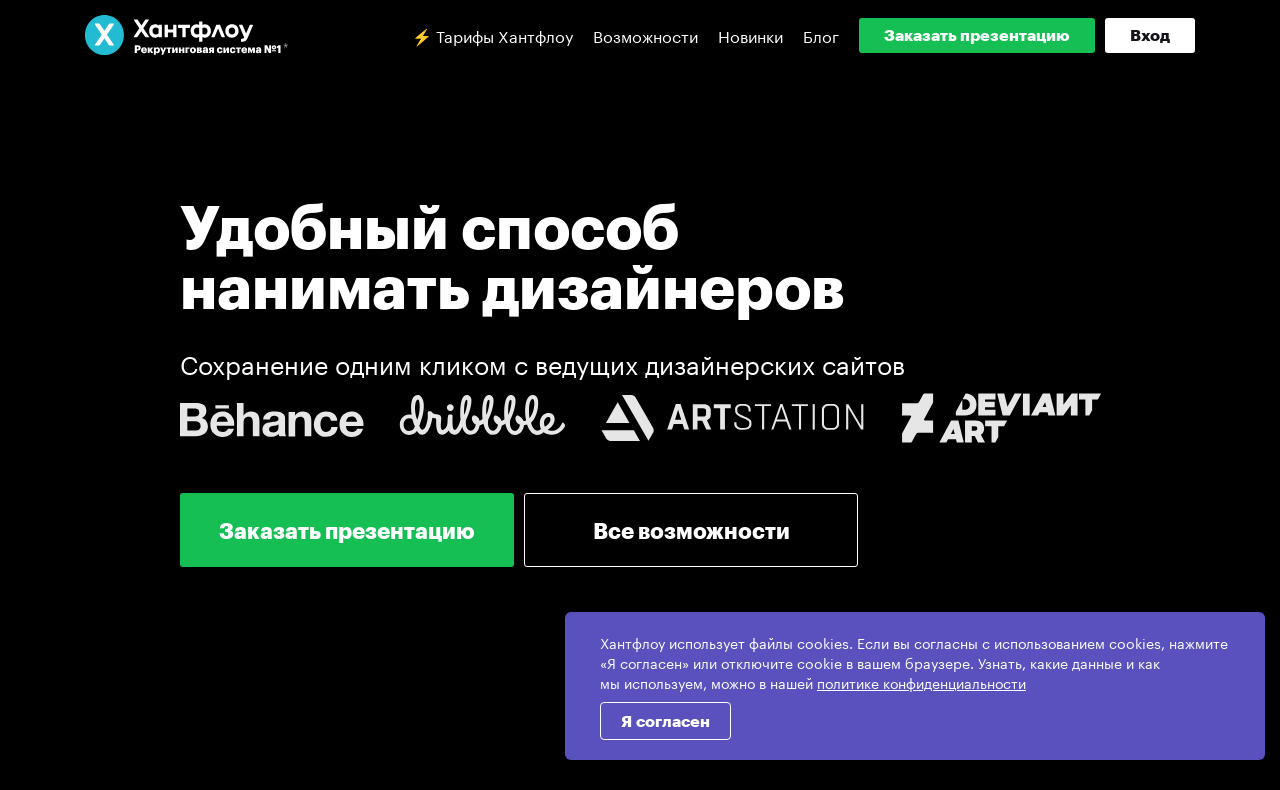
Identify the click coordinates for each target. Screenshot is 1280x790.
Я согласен (665, 720)
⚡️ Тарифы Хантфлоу (492, 35)
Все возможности (691, 530)
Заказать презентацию (977, 34)
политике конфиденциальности (921, 682)
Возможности (645, 35)
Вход (1150, 34)
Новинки (750, 35)
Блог (821, 35)
